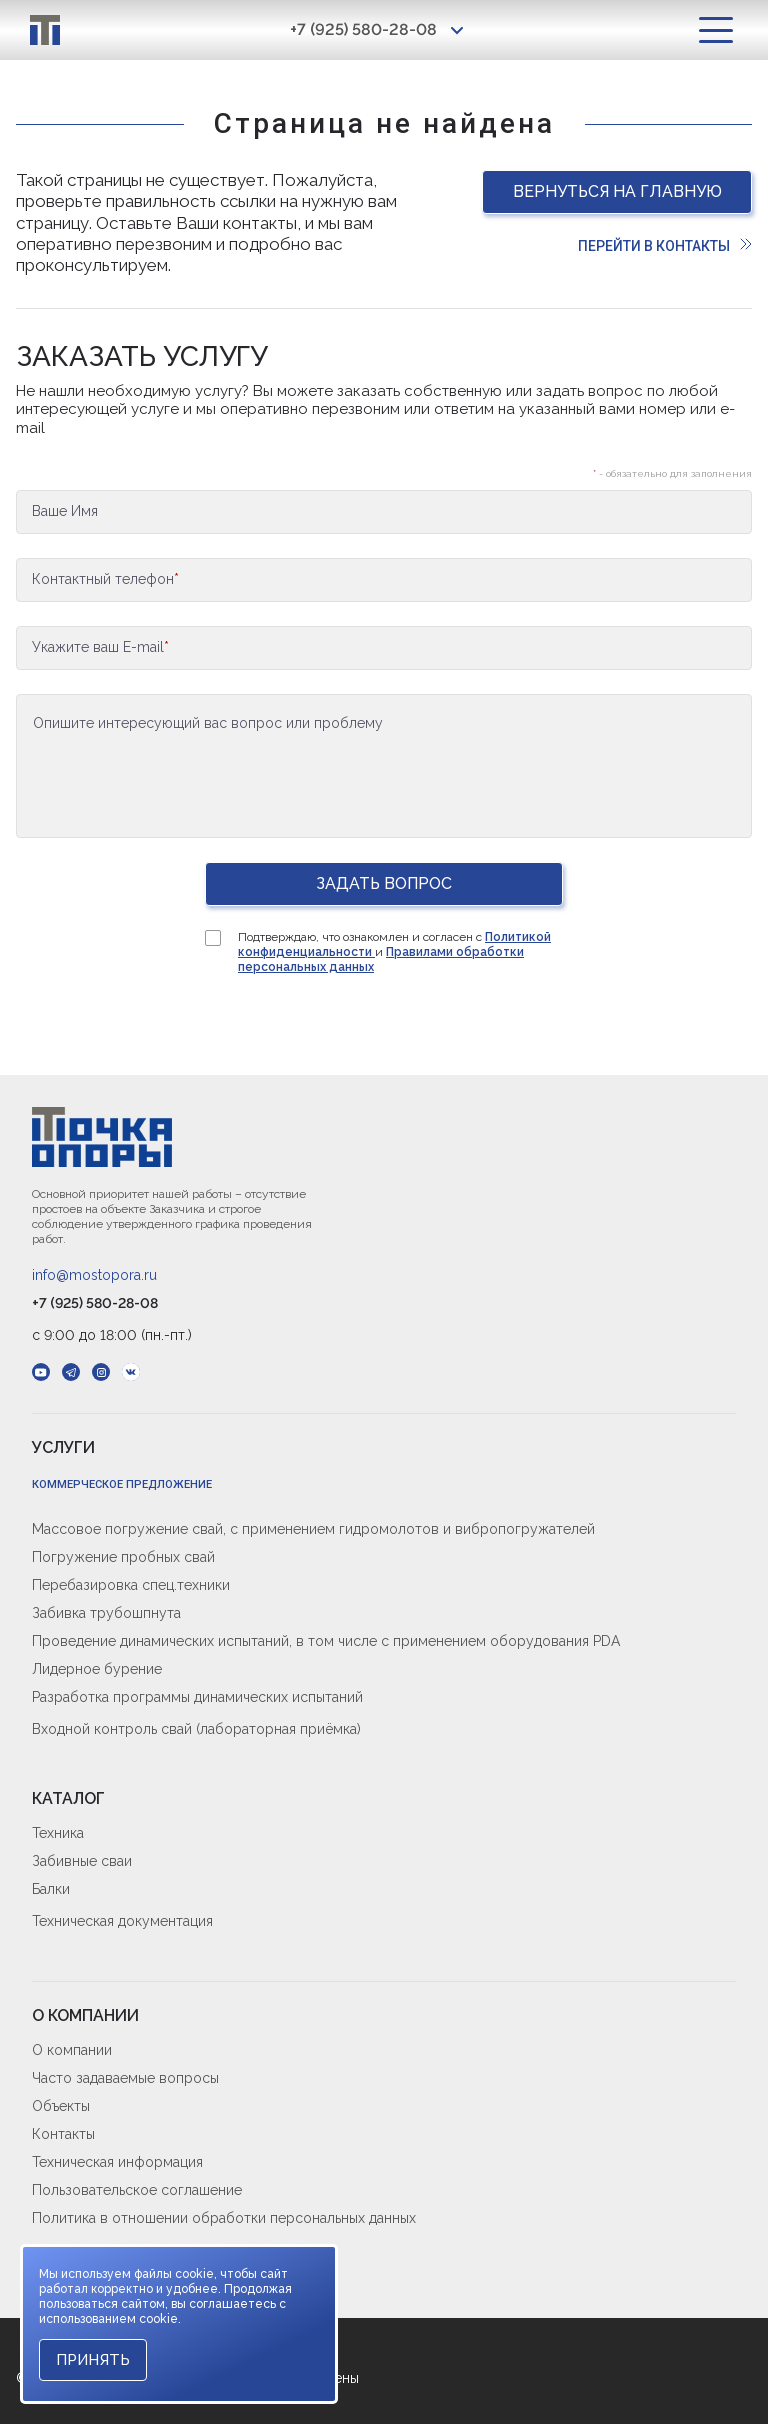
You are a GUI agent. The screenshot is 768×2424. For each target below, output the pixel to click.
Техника (58, 1833)
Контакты (63, 2134)
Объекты (61, 2106)
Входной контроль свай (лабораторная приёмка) (196, 1729)
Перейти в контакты (665, 246)
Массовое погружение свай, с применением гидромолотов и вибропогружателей (313, 1529)
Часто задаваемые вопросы (125, 2078)
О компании (72, 2050)
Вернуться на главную (617, 191)
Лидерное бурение (97, 1669)
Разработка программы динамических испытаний (197, 1697)
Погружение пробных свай (123, 1557)
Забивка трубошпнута (106, 1613)
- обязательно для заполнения (672, 473)
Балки (51, 1889)
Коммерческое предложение (122, 1484)
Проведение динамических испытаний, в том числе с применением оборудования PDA (326, 1641)
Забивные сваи (82, 1861)
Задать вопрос (384, 883)
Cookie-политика (89, 2250)
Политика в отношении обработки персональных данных (224, 2218)
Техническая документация (122, 1921)
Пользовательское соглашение (137, 2190)
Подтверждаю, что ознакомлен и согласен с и (394, 952)
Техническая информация (117, 2162)
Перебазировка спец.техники (131, 1585)
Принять (93, 2360)
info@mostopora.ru (94, 1275)
